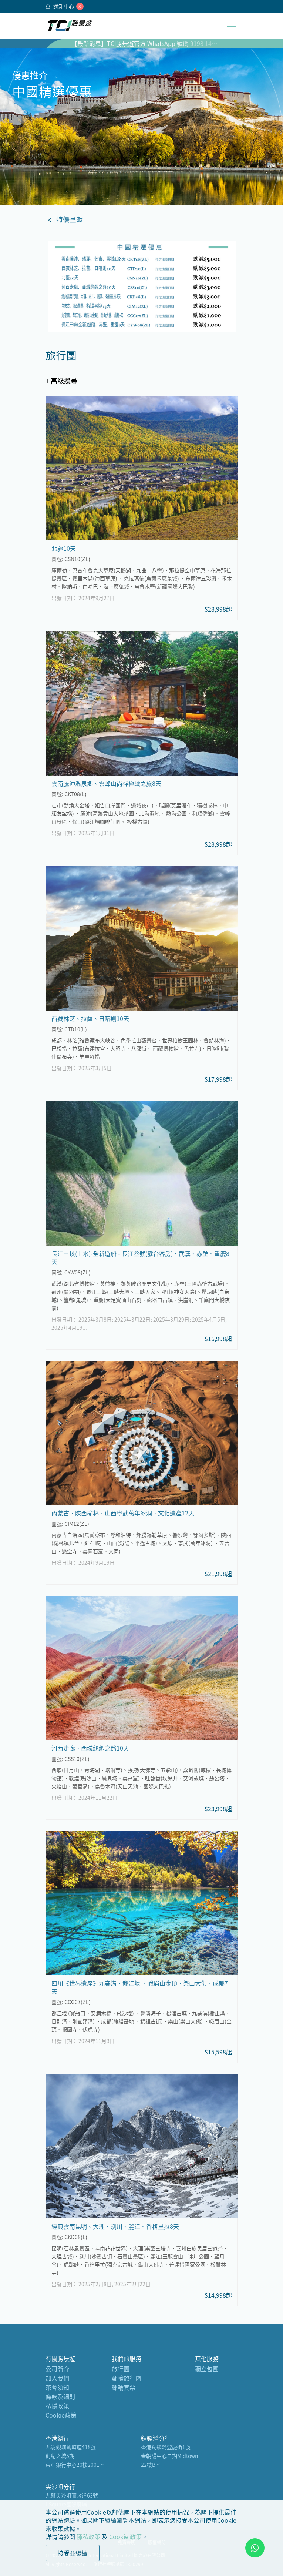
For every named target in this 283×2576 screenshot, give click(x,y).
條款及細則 (60, 2396)
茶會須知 (57, 2387)
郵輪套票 (123, 2387)
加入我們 (57, 2378)
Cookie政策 (61, 2415)
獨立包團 (207, 2368)
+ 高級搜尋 (61, 381)
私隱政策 (57, 2405)
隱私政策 (88, 2536)
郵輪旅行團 (126, 2378)
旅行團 (120, 2368)
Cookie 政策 (125, 2536)
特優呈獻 (69, 219)
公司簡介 (57, 2368)
